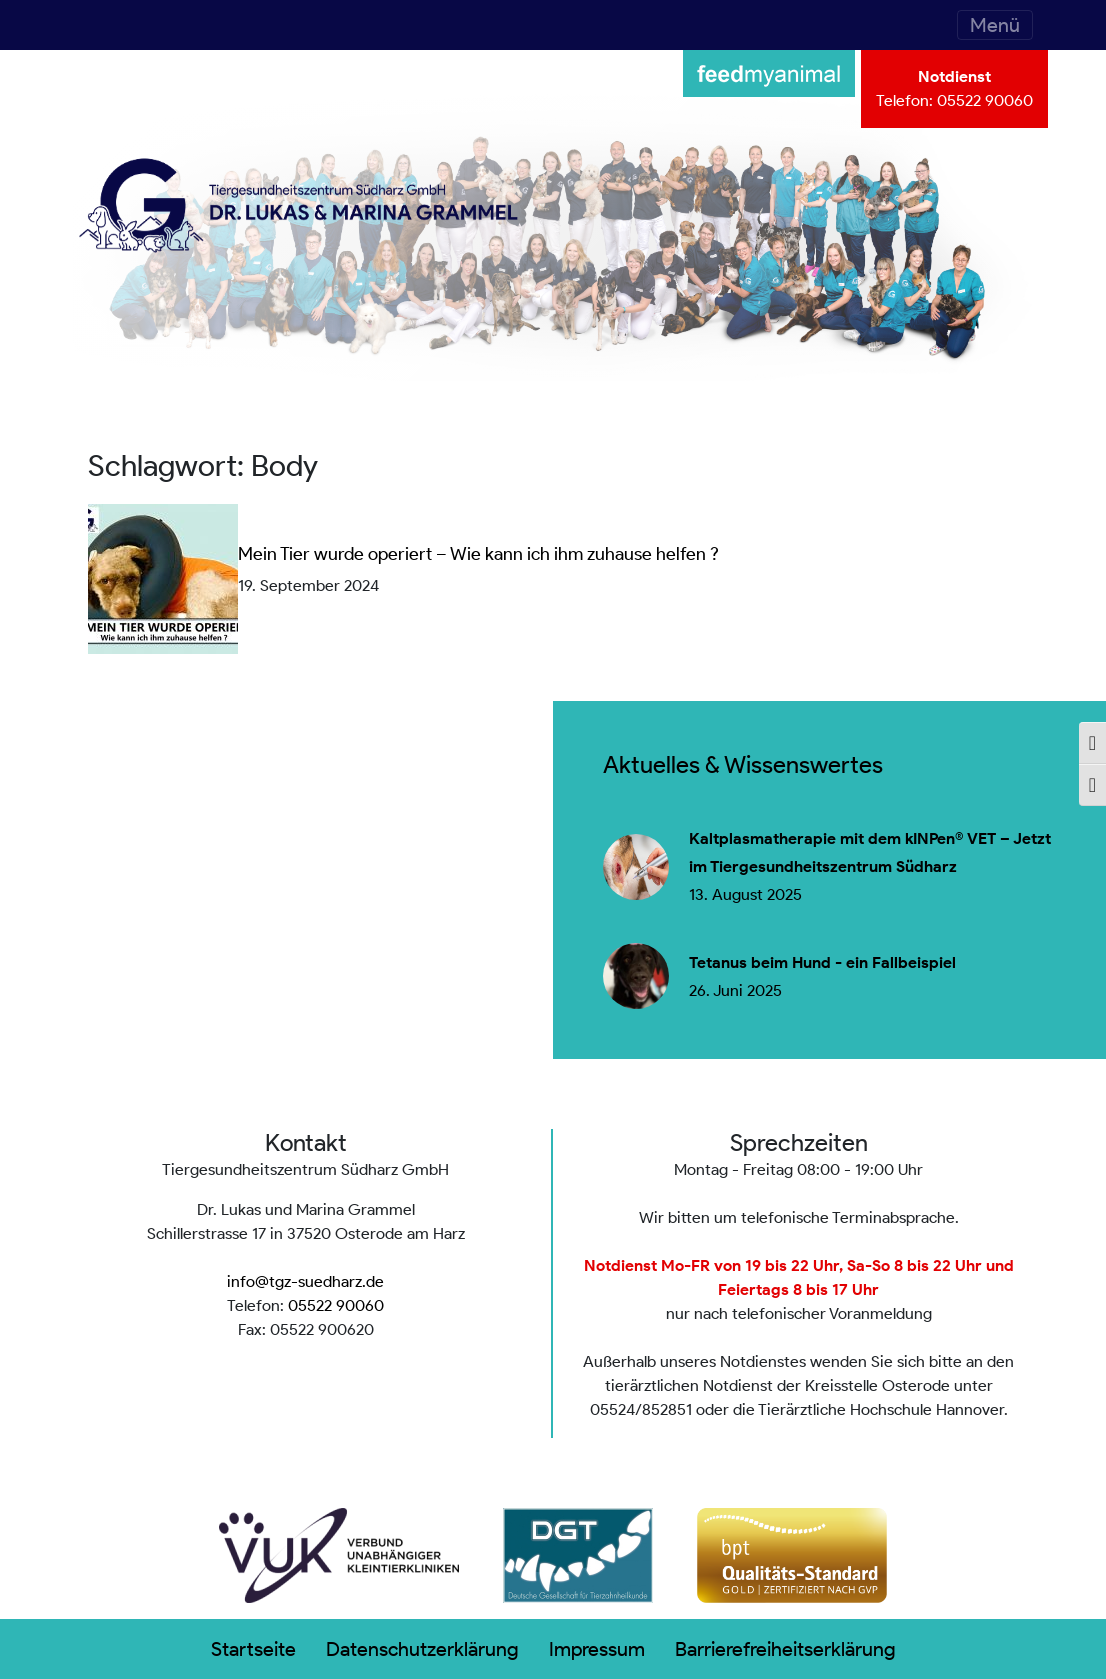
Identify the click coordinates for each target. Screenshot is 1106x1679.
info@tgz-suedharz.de (305, 1281)
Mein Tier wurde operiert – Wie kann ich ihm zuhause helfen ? (478, 554)
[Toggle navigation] (995, 25)
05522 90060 (985, 100)
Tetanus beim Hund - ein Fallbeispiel (822, 963)
